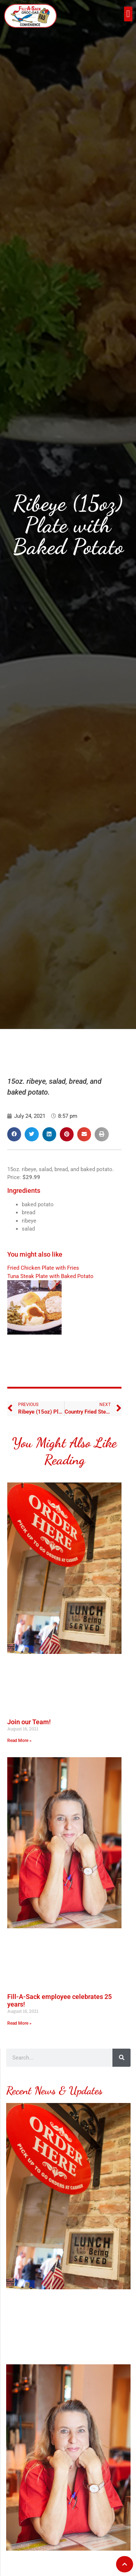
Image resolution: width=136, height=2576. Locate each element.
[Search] (121, 2064)
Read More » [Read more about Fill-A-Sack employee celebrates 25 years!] (19, 2029)
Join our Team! (29, 1728)
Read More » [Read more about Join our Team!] (19, 1746)
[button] (128, 14)
